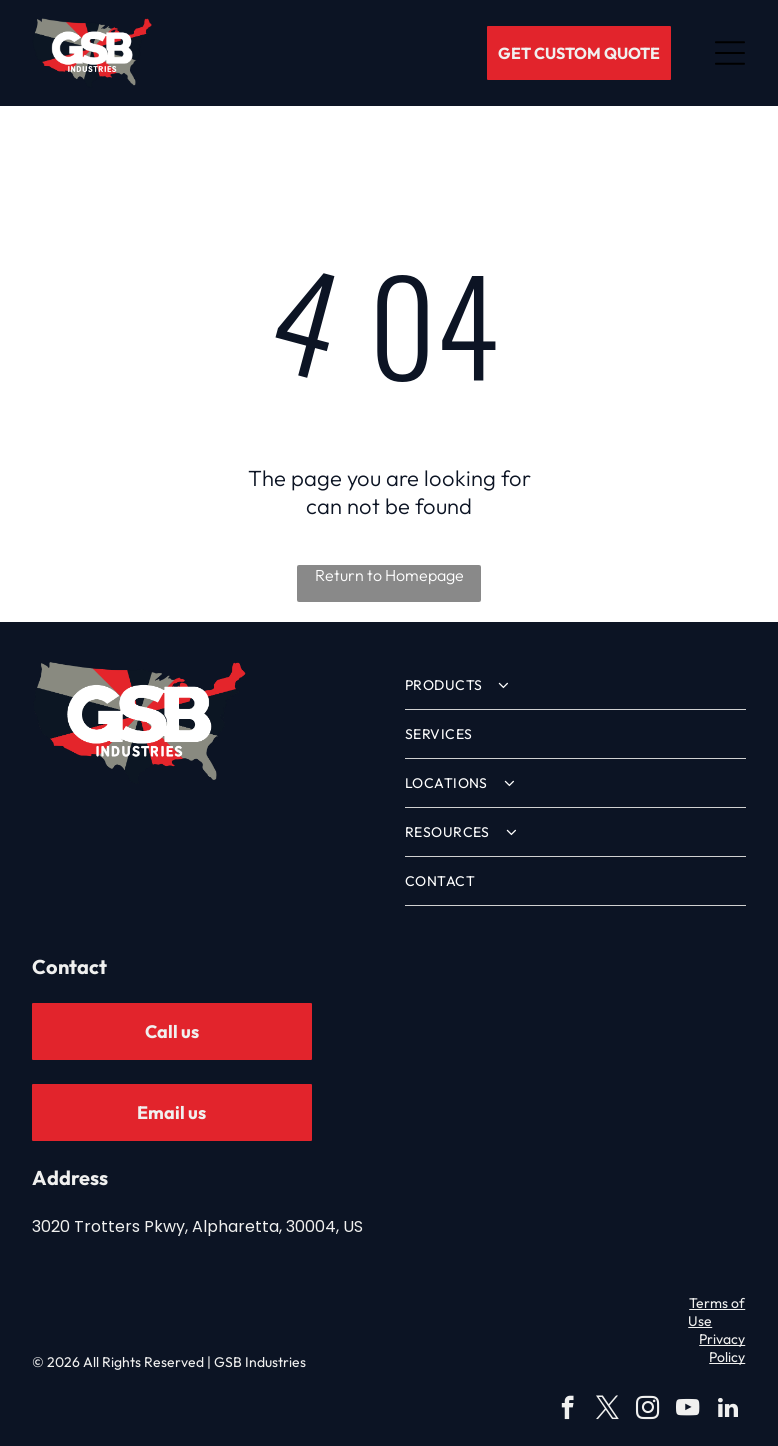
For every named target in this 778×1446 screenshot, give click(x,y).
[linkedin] (727, 1410)
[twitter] (607, 1410)
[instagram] (647, 1410)
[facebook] (567, 1410)
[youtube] (687, 1410)
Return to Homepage (389, 575)
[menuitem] (575, 685)
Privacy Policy (722, 1348)
